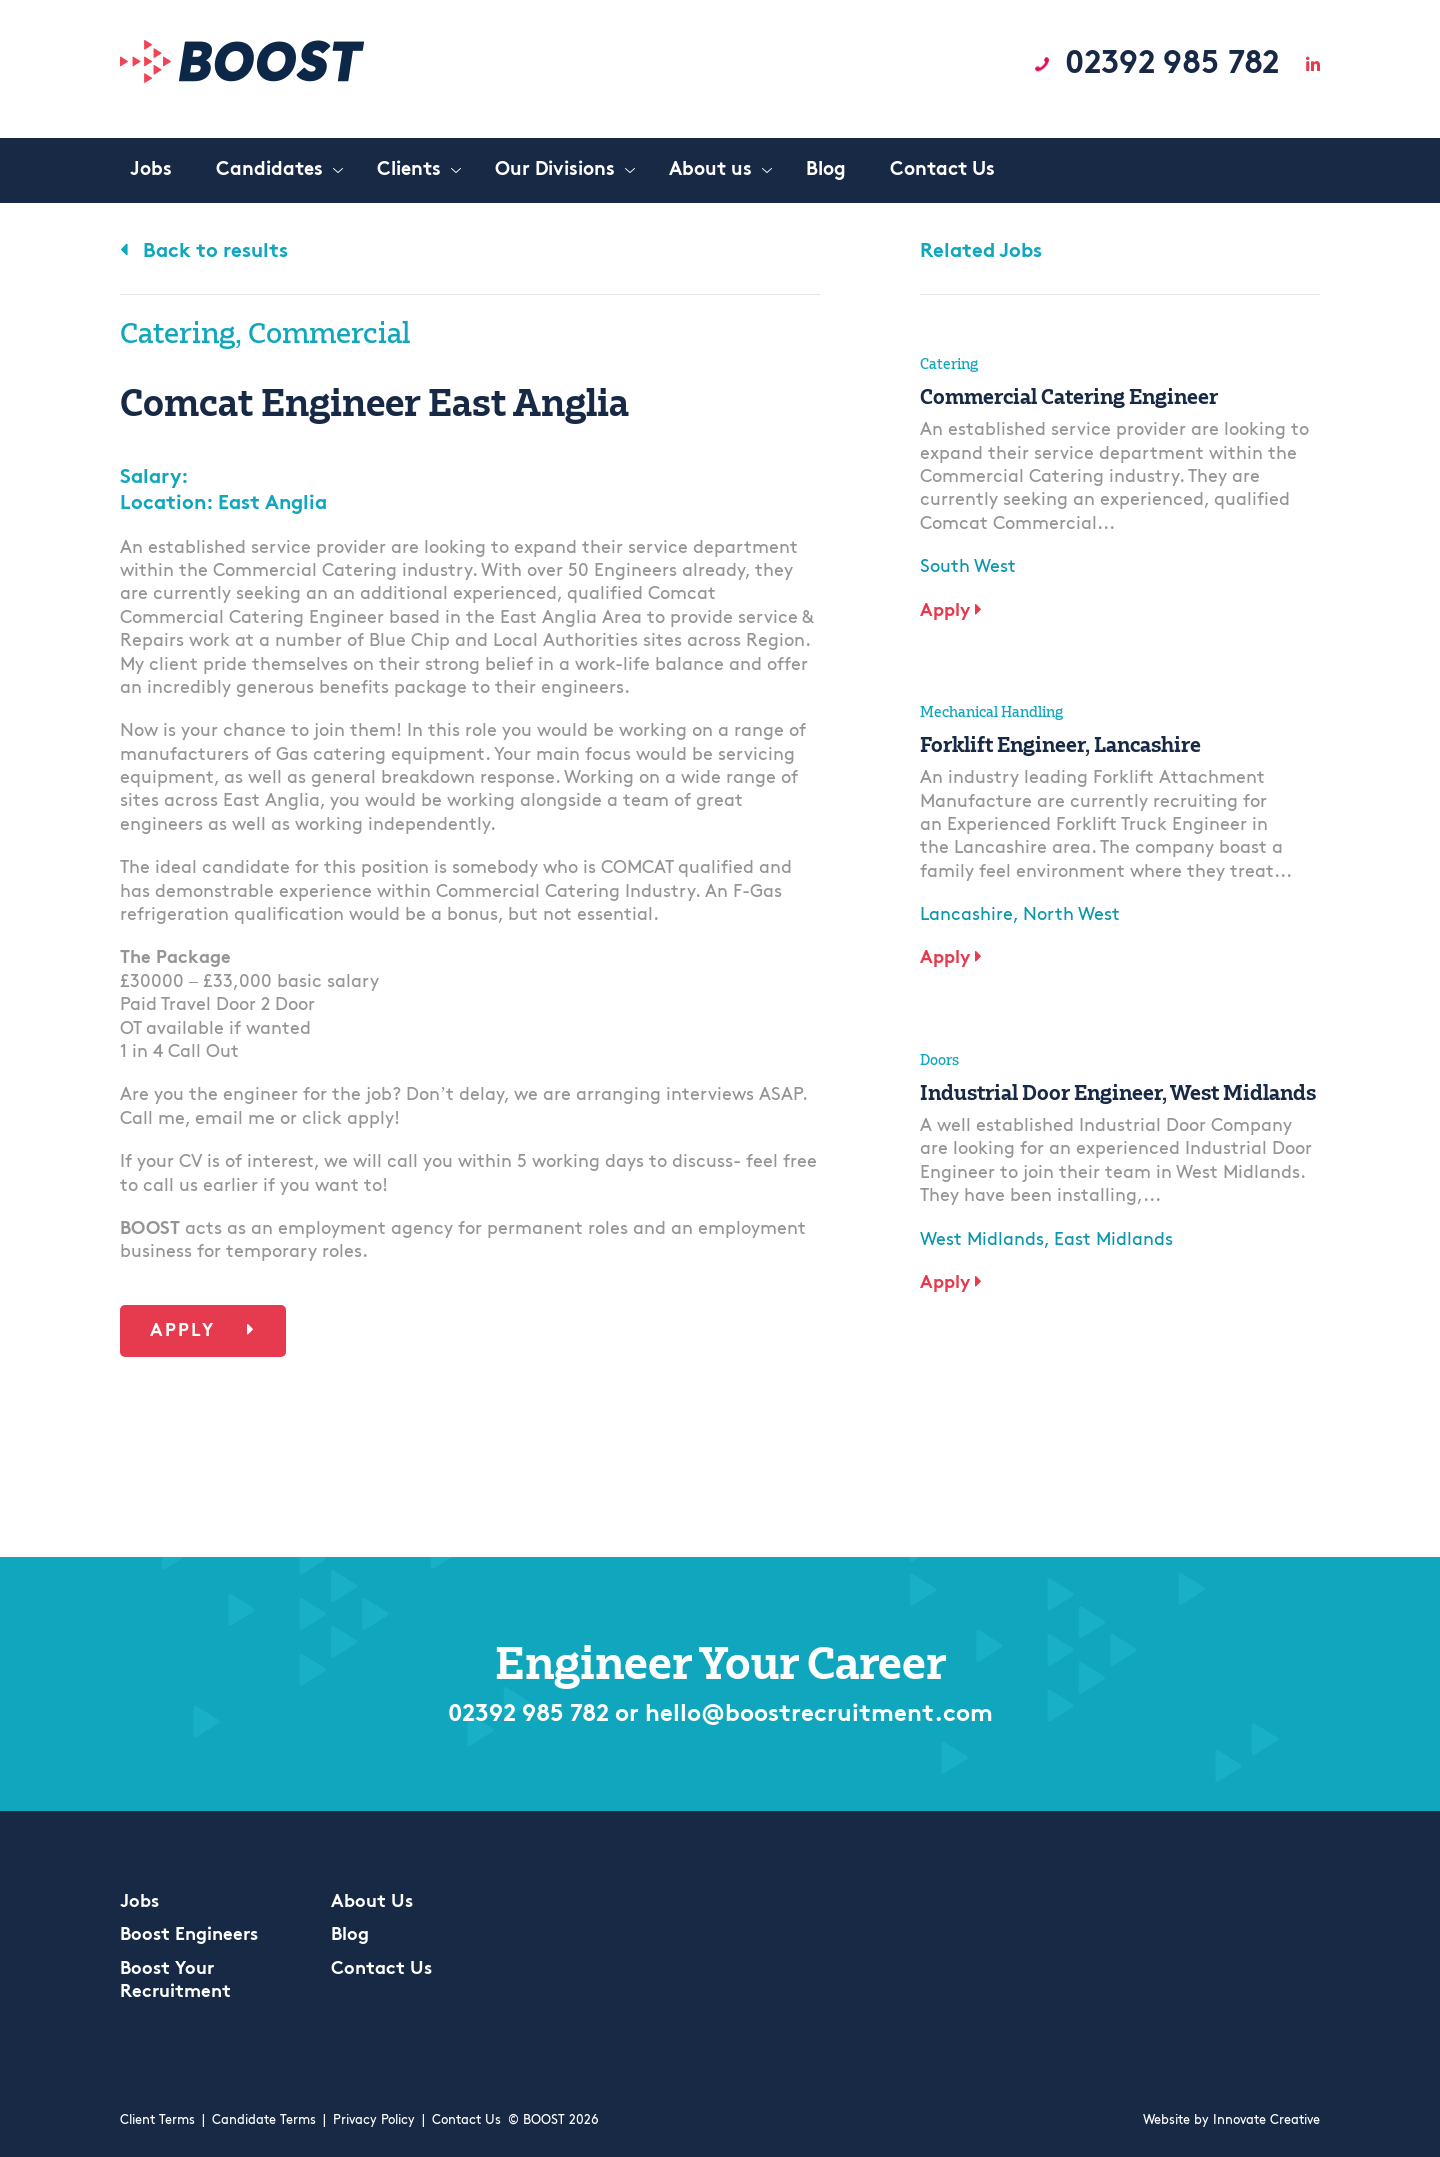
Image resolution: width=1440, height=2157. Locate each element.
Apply (203, 1330)
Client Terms (157, 2120)
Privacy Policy (374, 2120)
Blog (350, 1935)
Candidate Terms (264, 2120)
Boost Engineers (189, 1935)
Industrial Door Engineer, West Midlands (1118, 1092)
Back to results (204, 252)
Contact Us (381, 1969)
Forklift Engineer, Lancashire (1060, 744)
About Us (372, 1902)
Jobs (139, 1902)
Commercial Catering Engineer (1069, 396)
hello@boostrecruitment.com (819, 1715)
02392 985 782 (1172, 65)
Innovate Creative (1266, 2120)
